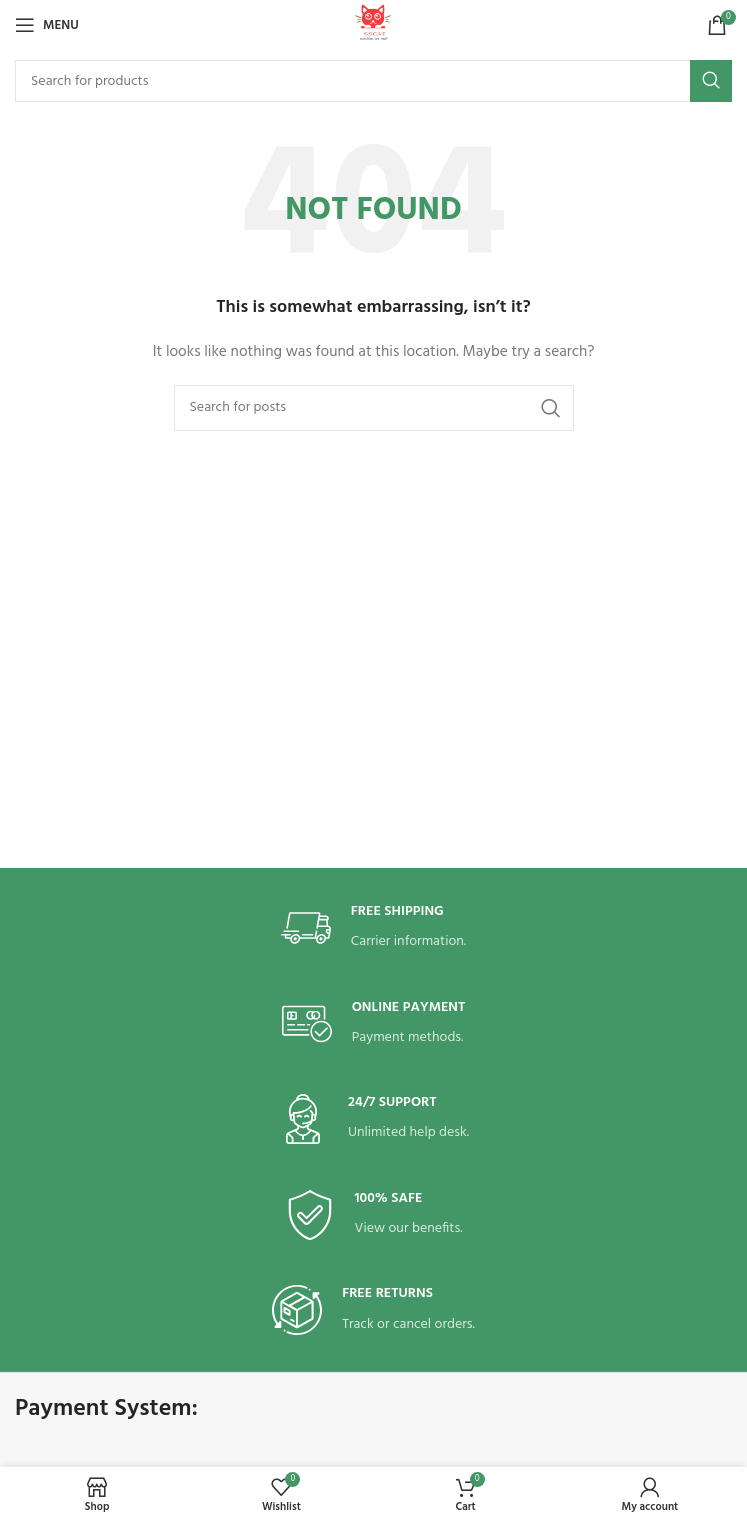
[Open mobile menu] (47, 25)
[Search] (373, 81)
